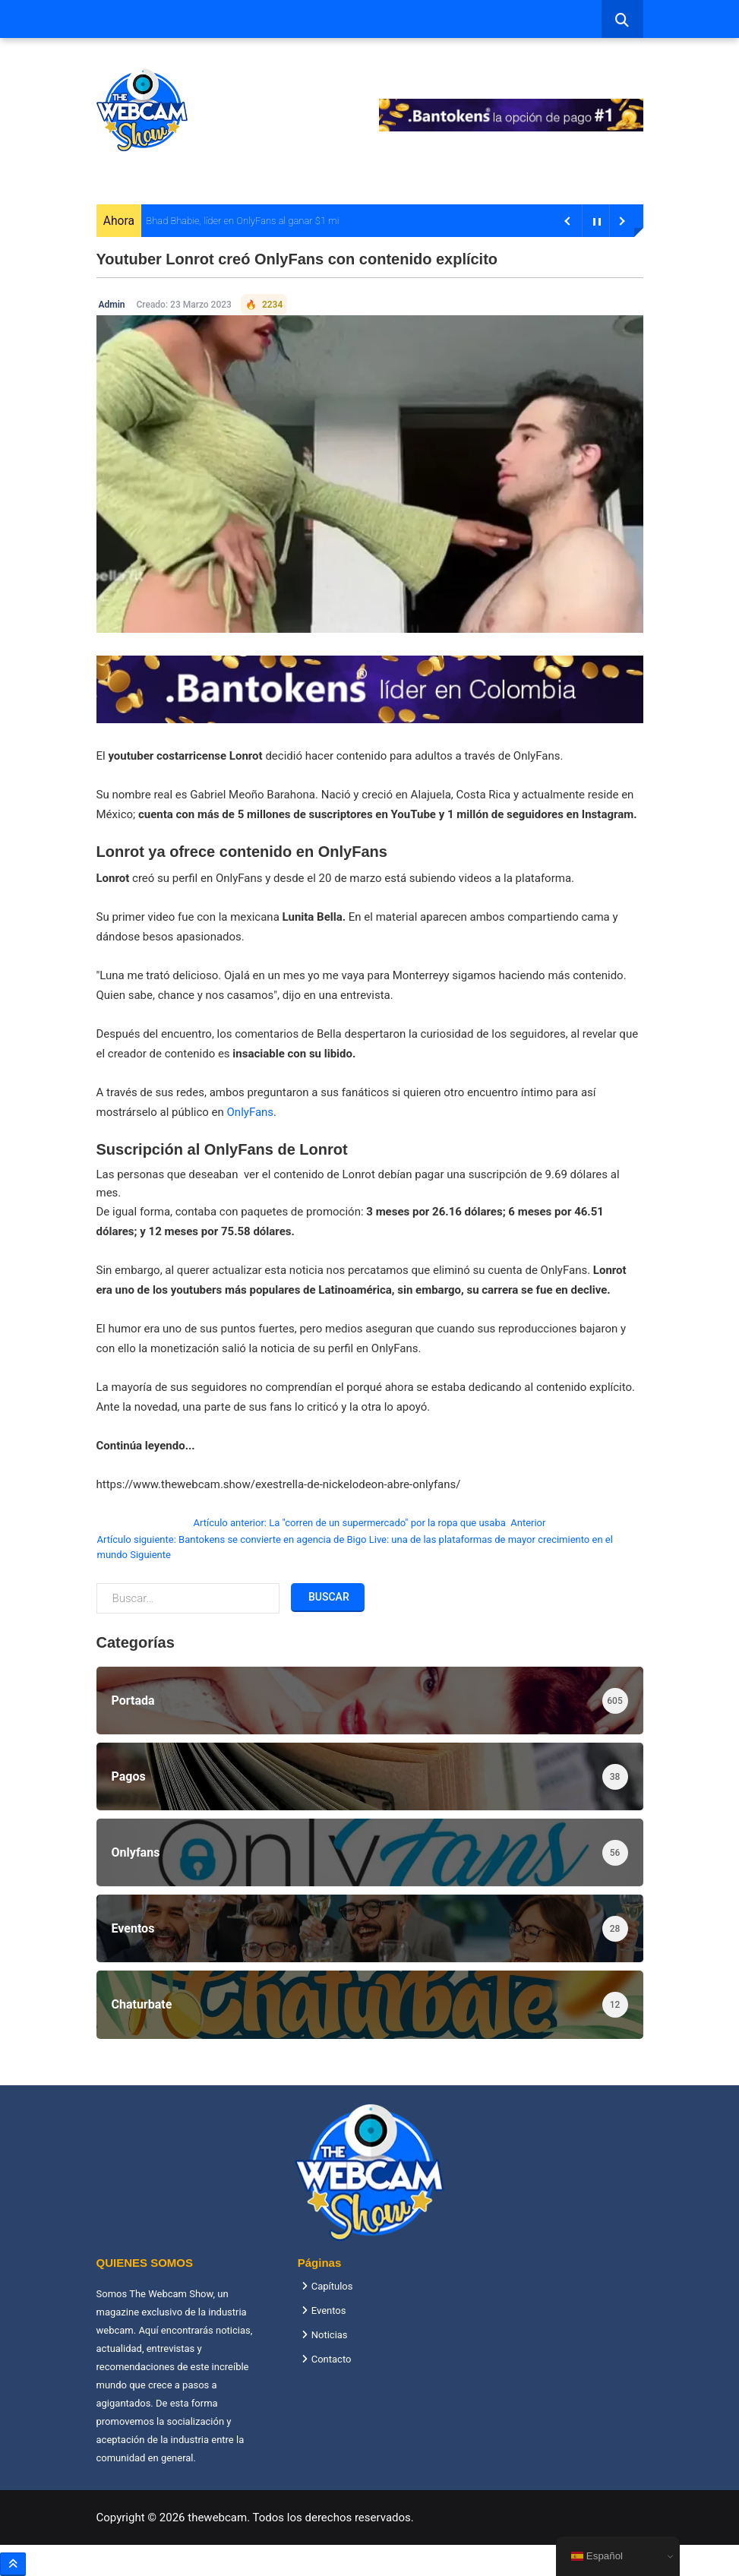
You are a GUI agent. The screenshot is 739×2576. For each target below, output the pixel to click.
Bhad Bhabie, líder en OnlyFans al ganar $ (233, 220)
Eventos (328, 2310)
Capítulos (332, 2286)
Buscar (327, 1597)
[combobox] (622, 19)
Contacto (331, 2359)
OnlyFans (250, 1112)
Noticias (329, 2335)
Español (597, 2556)
